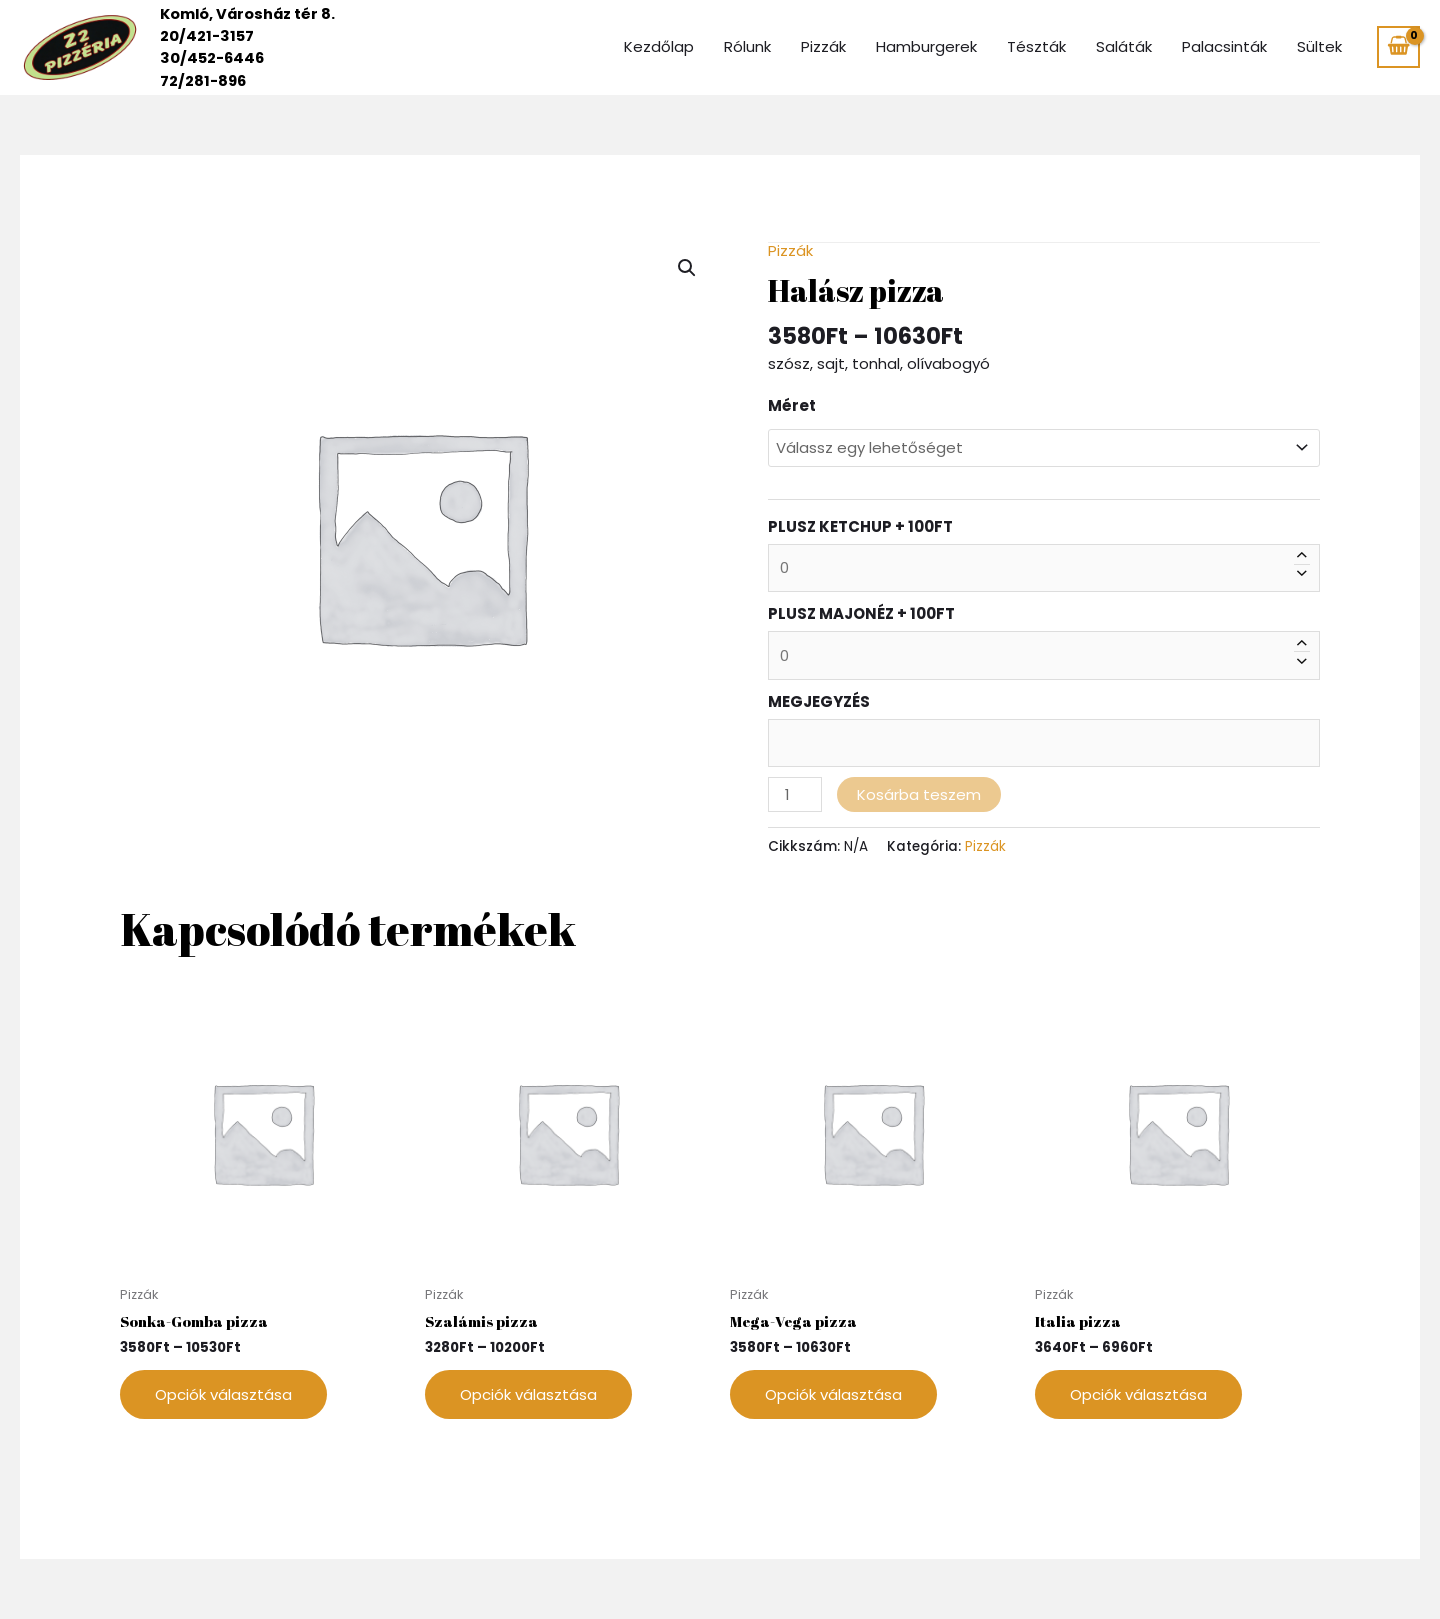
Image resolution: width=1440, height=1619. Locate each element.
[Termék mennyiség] (795, 793)
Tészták (1036, 46)
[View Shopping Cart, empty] (1398, 47)
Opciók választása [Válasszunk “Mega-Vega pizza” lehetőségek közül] (833, 1394)
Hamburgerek (926, 46)
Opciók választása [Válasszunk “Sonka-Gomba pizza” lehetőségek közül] (223, 1394)
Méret (792, 405)
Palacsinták (1224, 46)
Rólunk (747, 46)
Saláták (1124, 46)
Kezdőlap (659, 46)
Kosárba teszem (919, 793)
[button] (687, 268)
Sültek (1319, 46)
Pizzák (823, 46)
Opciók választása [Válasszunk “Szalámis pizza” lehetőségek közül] (528, 1394)
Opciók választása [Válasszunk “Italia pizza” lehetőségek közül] (1138, 1394)
